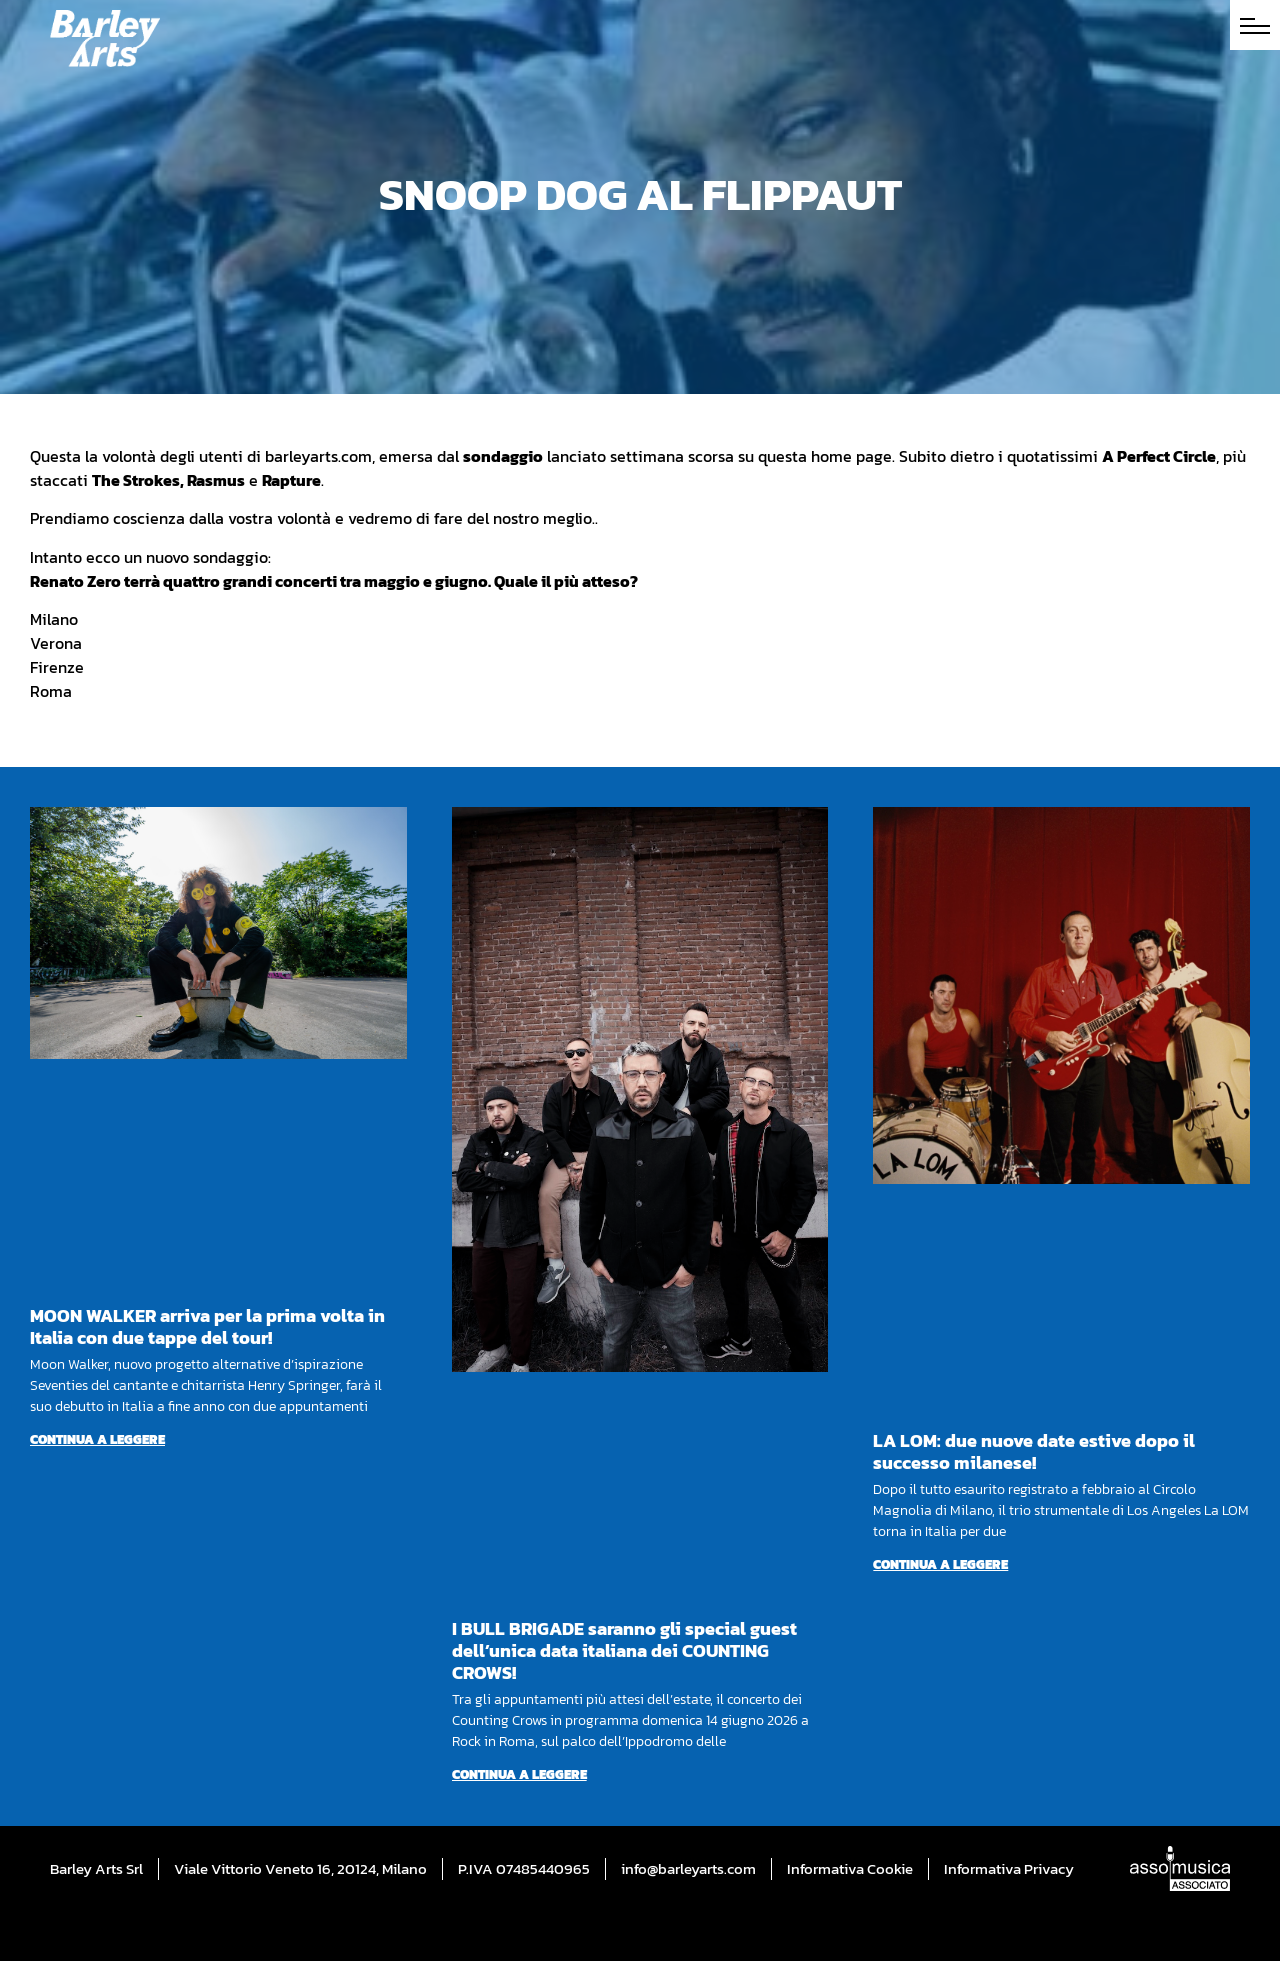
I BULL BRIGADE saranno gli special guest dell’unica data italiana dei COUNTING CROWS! (624, 1650)
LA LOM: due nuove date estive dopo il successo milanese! (1034, 1451)
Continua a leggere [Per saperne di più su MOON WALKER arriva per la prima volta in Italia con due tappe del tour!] (97, 1439)
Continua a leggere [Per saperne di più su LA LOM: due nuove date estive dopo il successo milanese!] (940, 1564)
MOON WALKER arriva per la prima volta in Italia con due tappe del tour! (207, 1326)
